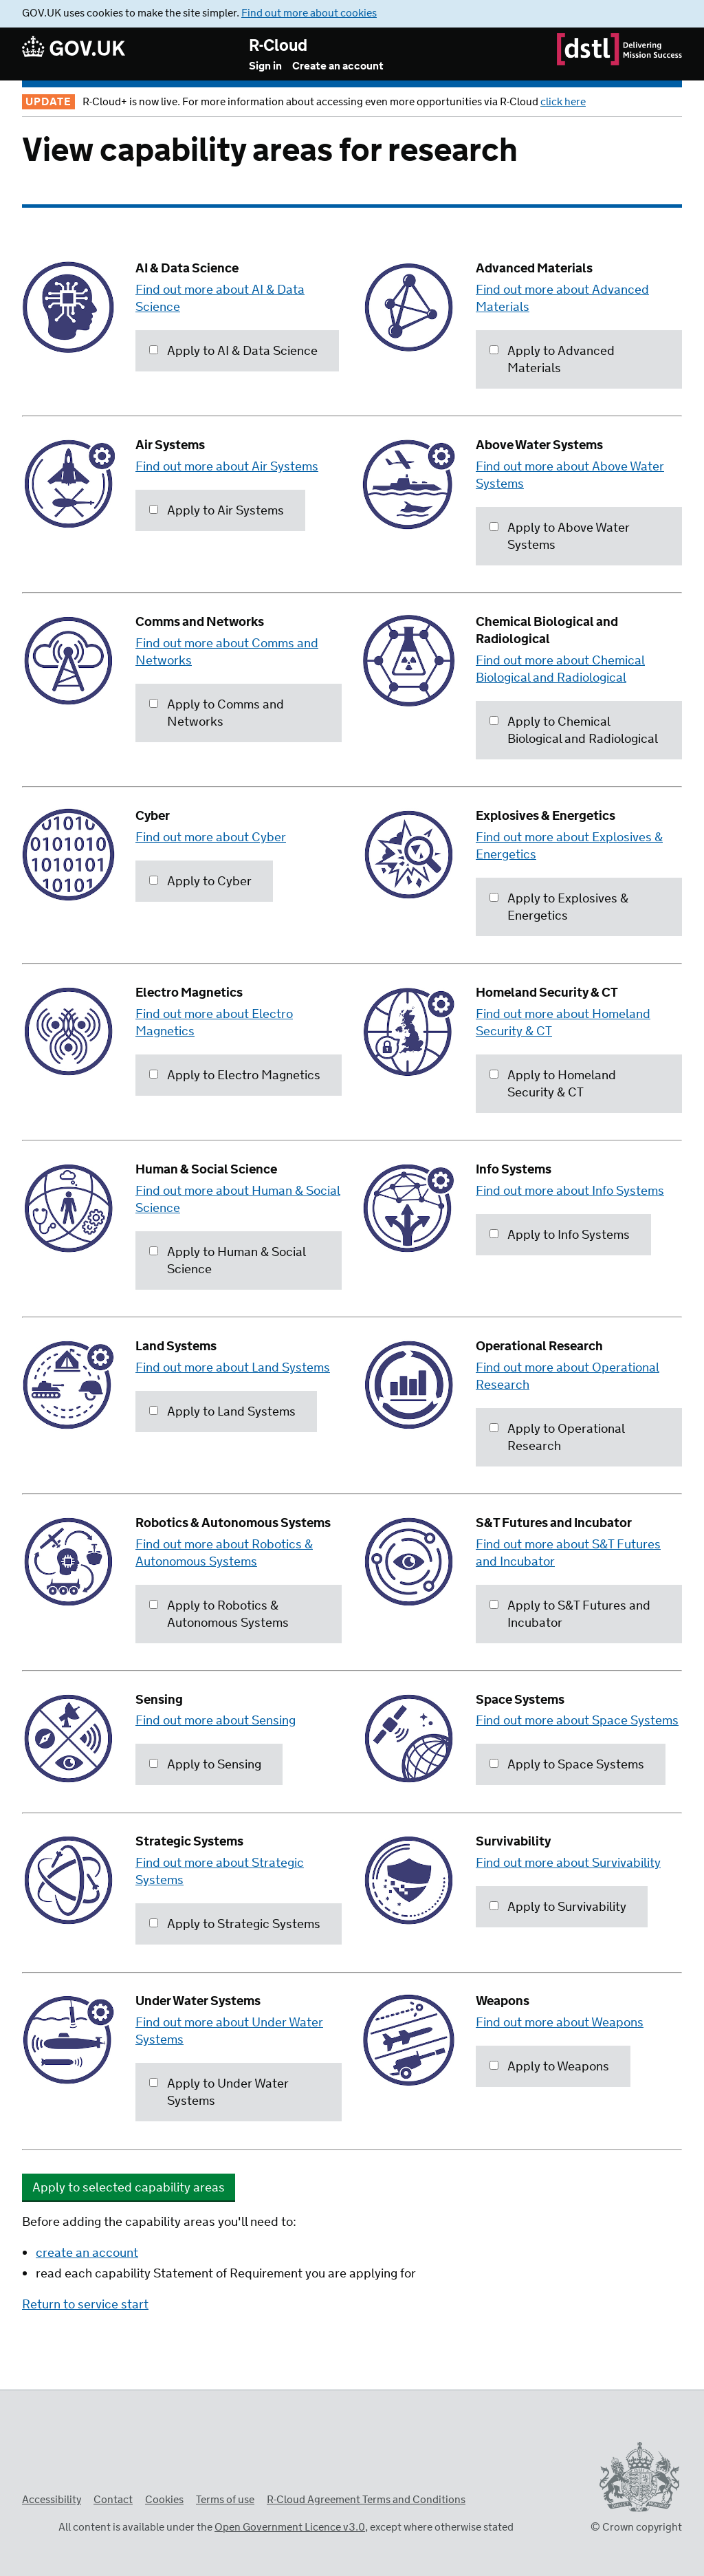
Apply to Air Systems (216, 511)
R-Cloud (278, 46)
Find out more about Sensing (215, 1721)
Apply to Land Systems (222, 1412)
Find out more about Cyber (210, 838)
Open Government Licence (36, 2525)
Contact (113, 2500)
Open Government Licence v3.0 (289, 2527)
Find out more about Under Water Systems (229, 2031)
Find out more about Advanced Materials (562, 298)
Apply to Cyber (200, 882)
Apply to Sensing (205, 1765)
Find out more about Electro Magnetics (214, 1023)
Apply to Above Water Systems (560, 536)
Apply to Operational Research (557, 1437)
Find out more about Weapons (560, 2023)
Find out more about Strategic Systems (219, 1872)
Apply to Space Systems (567, 1765)
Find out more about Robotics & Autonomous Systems (224, 1553)
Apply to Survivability (558, 1907)
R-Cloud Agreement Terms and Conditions (366, 2500)
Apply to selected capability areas (128, 2188)
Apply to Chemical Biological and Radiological (574, 730)
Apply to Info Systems (560, 1235)
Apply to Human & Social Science (227, 1261)
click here (563, 102)
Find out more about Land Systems (232, 1368)
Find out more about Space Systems (577, 1721)
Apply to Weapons (549, 2067)
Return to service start (85, 2305)
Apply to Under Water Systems (219, 2092)
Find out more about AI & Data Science (220, 298)
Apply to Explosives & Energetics (559, 907)
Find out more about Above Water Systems (570, 475)
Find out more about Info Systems (570, 1191)
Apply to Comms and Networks (216, 713)
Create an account (338, 66)
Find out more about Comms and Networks (226, 652)
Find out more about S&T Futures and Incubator (568, 1553)
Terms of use (225, 2500)
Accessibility (51, 2500)
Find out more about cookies (309, 13)
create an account (87, 2253)
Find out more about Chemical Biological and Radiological (560, 669)
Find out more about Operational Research (567, 1376)
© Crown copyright (636, 2527)
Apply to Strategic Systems (234, 1925)
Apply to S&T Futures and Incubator (570, 1614)
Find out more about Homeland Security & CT (563, 1023)
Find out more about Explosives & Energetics (569, 846)
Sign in (265, 66)
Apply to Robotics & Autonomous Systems (219, 1614)
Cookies (164, 2500)
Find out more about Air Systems (226, 467)
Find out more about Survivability (568, 1863)
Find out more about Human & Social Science (237, 1199)
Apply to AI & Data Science (233, 351)
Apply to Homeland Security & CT (553, 1084)
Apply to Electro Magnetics (234, 1076)
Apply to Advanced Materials (552, 360)
